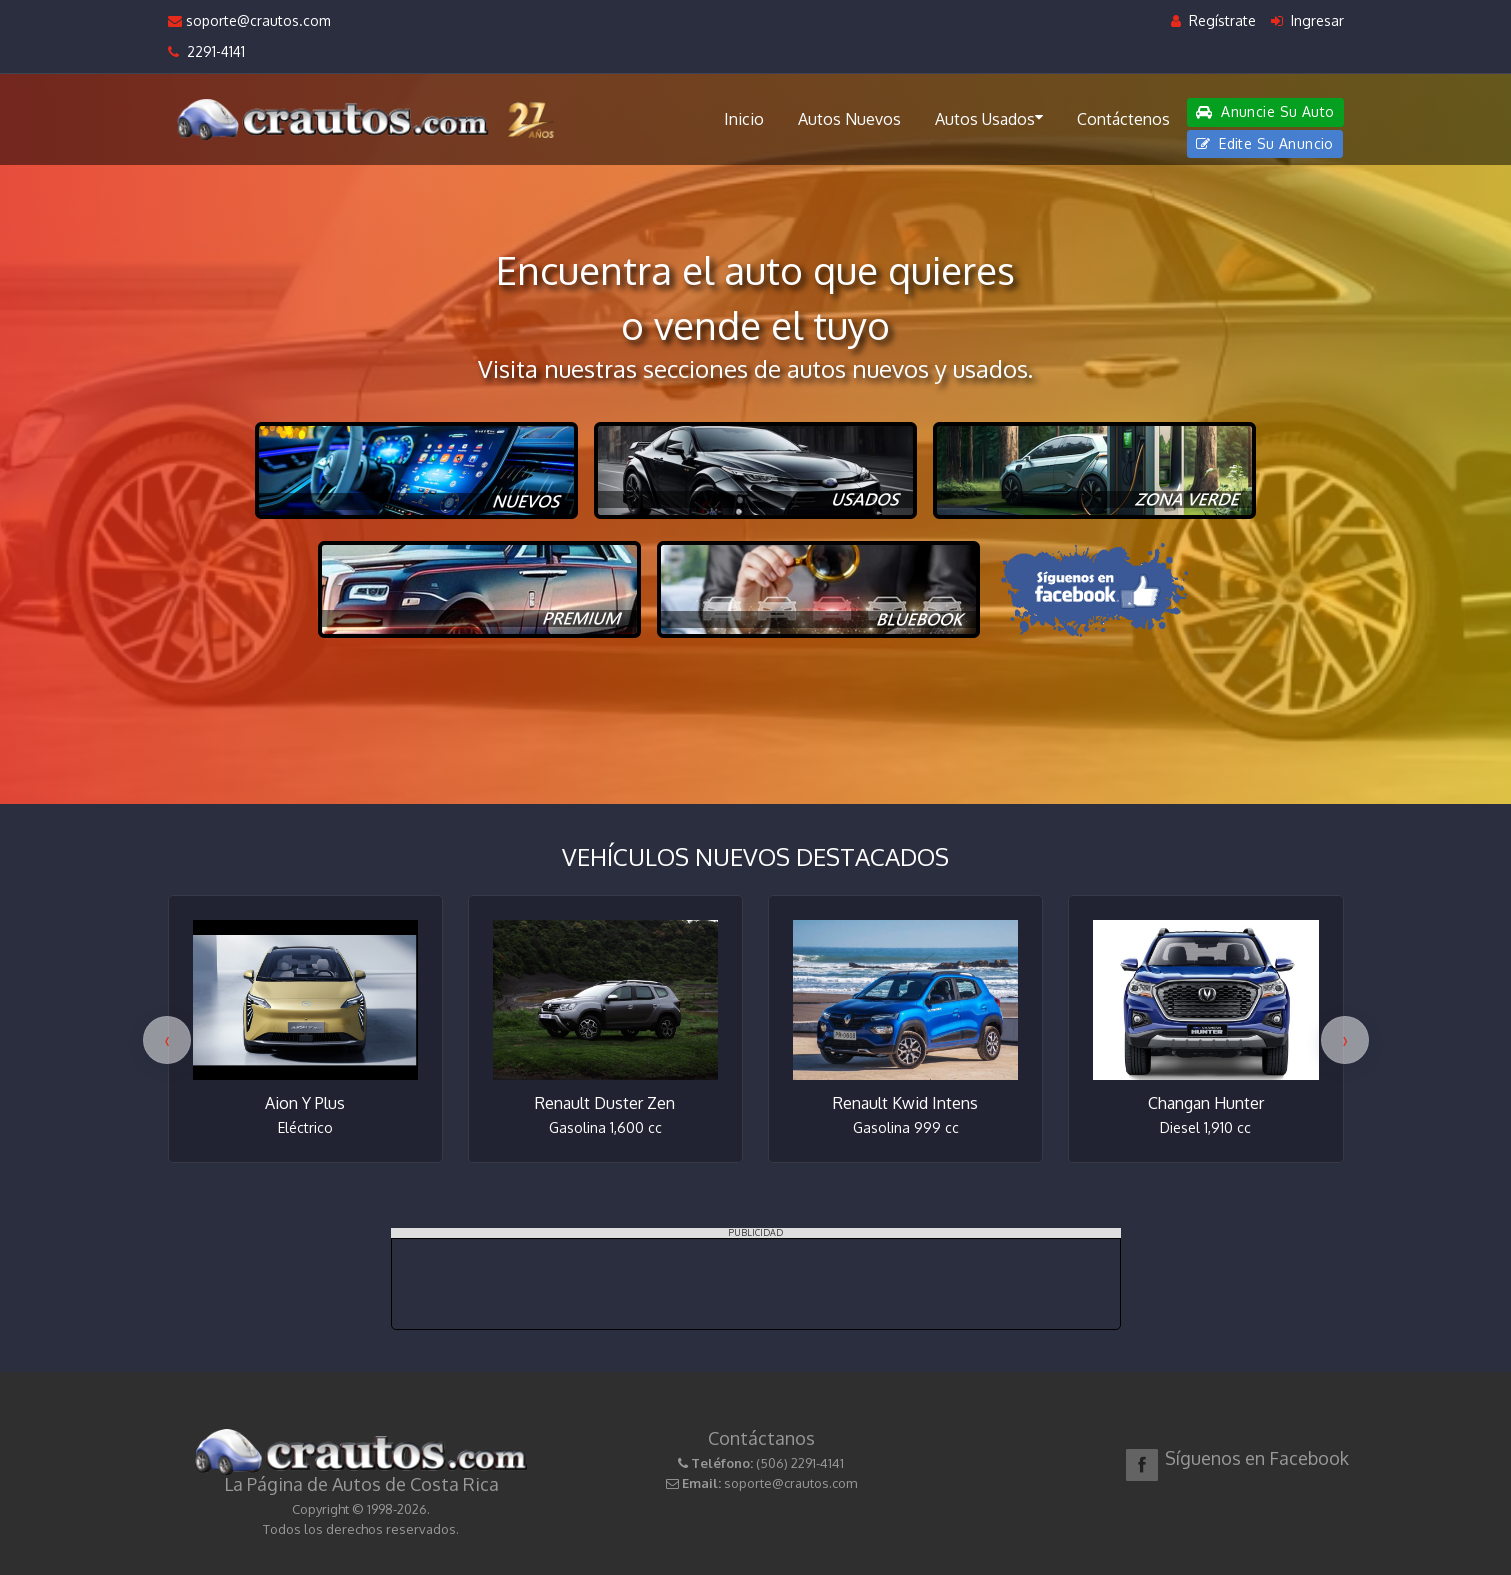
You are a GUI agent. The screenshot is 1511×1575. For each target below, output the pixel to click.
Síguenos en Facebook (1257, 1458)
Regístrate (1213, 20)
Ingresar (1307, 20)
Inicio (744, 119)
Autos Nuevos (849, 119)
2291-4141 (206, 51)
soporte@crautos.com (249, 20)
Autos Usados (989, 118)
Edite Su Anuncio (1265, 143)
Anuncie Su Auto (1265, 111)
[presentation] (167, 1040)
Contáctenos (1123, 119)
